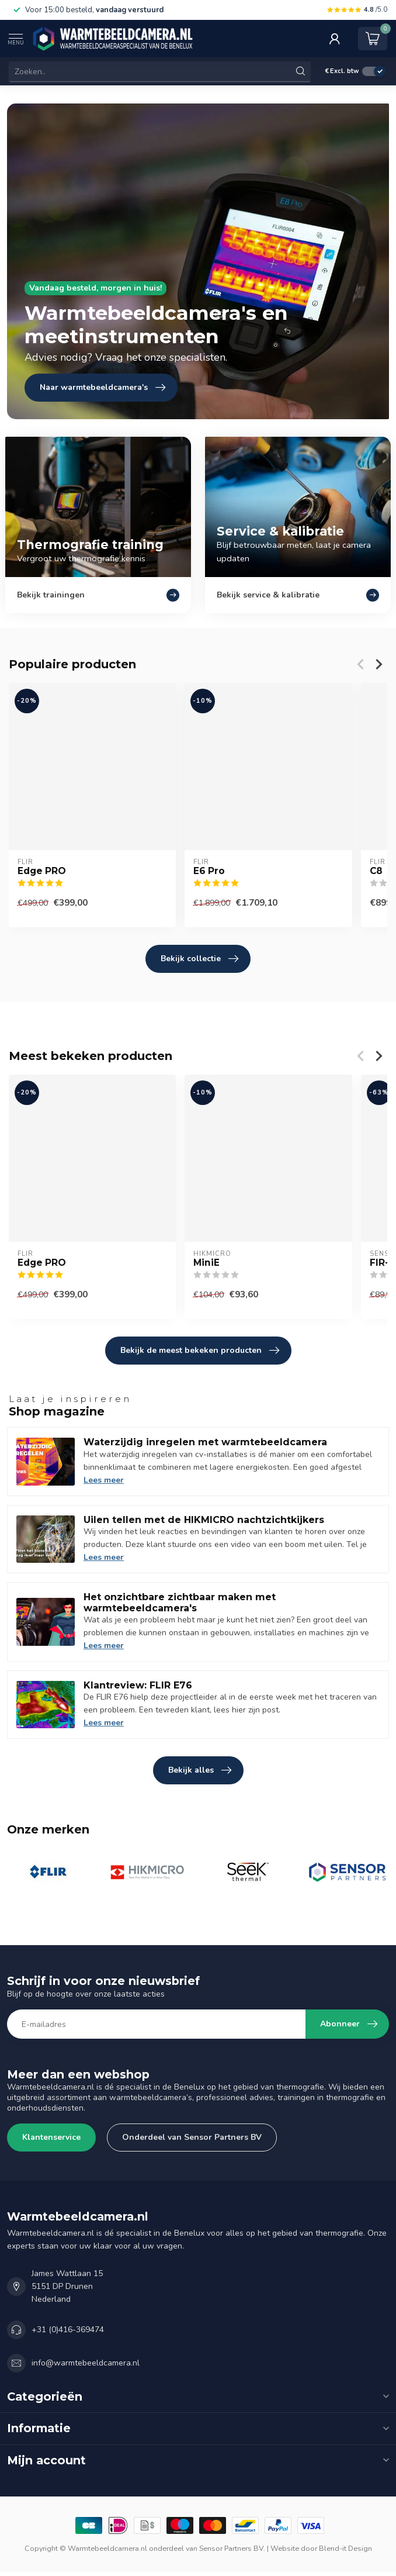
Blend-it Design (345, 2548)
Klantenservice (51, 2137)
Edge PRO (42, 871)
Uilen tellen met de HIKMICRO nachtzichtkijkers (204, 1519)
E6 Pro (209, 871)
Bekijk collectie (199, 959)
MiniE (206, 1263)
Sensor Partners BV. (232, 2548)
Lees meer (104, 1480)
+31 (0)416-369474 (68, 2329)
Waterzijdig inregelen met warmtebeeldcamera (205, 1442)
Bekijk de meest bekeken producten (199, 1350)
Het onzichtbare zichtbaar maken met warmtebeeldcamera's (180, 1602)
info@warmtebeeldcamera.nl (86, 2362)
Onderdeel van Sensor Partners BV (192, 2137)
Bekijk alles (199, 1770)
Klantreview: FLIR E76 (138, 1685)
